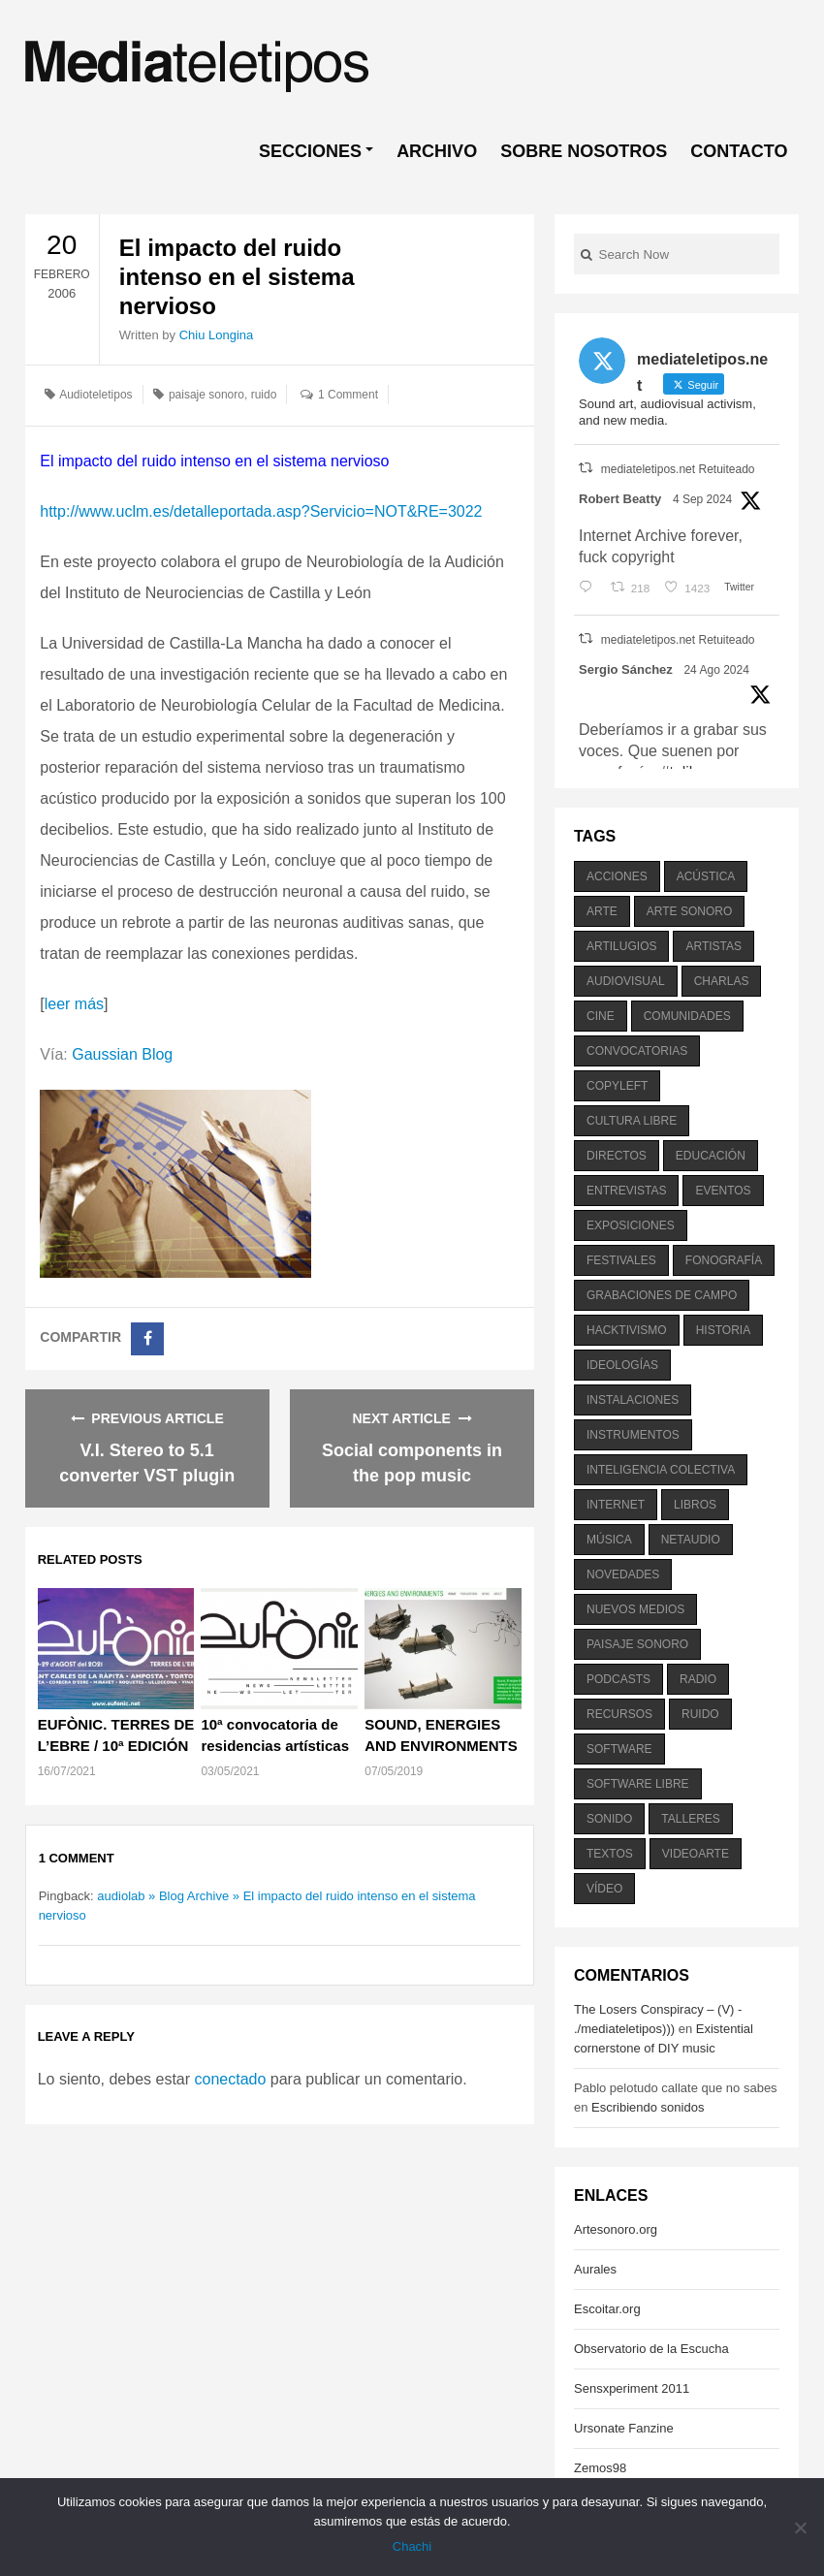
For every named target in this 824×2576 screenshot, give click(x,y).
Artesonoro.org (615, 2229)
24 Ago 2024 (715, 670)
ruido (264, 394)
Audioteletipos (95, 394)
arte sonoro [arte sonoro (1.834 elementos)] (689, 911)
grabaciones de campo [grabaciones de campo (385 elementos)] (661, 1295)
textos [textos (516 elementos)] (609, 1853)
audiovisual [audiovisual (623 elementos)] (625, 981)
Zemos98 (600, 2468)
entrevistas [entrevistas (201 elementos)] (626, 1190)
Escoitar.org (607, 2309)
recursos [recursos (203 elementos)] (619, 1714)
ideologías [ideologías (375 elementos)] (622, 1365)
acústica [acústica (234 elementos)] (706, 876)
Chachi (412, 2546)
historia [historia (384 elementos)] (723, 1330)
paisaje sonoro (206, 394)
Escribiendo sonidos (647, 2107)
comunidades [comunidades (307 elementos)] (687, 1016)
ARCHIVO (436, 151)
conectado (231, 2079)
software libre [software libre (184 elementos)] (637, 1784)
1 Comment (348, 394)
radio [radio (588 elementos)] (698, 1679)
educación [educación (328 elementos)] (710, 1155)
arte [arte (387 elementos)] (602, 911)
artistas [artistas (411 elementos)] (713, 946)
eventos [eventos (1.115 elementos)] (722, 1190)
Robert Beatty (620, 499)
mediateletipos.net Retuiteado (678, 469)
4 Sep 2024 (702, 499)
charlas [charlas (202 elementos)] (721, 981)
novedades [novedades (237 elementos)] (622, 1574)
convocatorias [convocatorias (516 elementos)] (636, 1051)
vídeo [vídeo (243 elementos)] (604, 1888)
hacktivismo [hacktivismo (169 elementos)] (626, 1330)
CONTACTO (738, 151)
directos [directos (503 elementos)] (616, 1155)
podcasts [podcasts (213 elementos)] (618, 1679)
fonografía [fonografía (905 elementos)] (723, 1260)
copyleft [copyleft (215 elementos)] (617, 1086)
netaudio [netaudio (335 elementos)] (690, 1539)
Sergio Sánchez (626, 669)
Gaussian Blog (122, 1054)
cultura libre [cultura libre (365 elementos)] (631, 1121)
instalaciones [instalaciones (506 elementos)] (632, 1400)
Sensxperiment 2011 (631, 2388)
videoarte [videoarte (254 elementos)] (695, 1853)
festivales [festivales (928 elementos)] (621, 1260)
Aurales (595, 2269)
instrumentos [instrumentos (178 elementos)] (633, 1435)
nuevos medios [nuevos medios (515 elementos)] (635, 1609)
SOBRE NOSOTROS (583, 151)
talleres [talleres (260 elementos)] (690, 1819)
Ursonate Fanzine (624, 2428)
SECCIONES (310, 151)
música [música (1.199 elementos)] (609, 1539)
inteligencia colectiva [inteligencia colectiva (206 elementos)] (660, 1470)
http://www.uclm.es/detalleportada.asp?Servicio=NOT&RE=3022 (261, 511)
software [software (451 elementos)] (619, 1749)
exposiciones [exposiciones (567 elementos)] (630, 1225)
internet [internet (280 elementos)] (615, 1504)
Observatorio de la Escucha (651, 2348)
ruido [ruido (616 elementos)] (700, 1714)
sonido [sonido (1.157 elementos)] (609, 1819)
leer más (74, 1004)
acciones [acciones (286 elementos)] (617, 876)
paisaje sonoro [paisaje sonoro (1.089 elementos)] (637, 1644)
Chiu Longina (216, 335)
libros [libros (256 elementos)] (695, 1504)
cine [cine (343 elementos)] (600, 1016)
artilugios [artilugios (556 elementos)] (621, 946)
